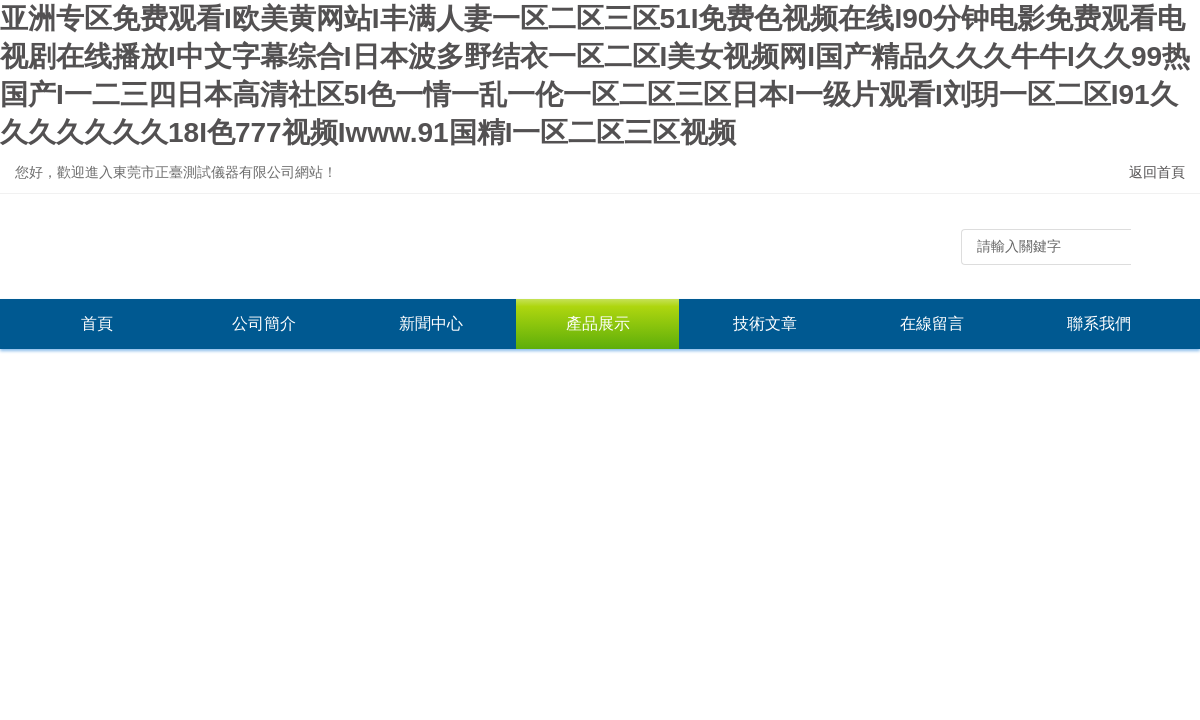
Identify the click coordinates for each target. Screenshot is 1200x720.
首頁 (97, 323)
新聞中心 (431, 323)
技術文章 (765, 323)
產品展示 (598, 323)
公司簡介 (264, 323)
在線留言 (932, 323)
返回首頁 (1157, 172)
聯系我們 (1099, 323)
